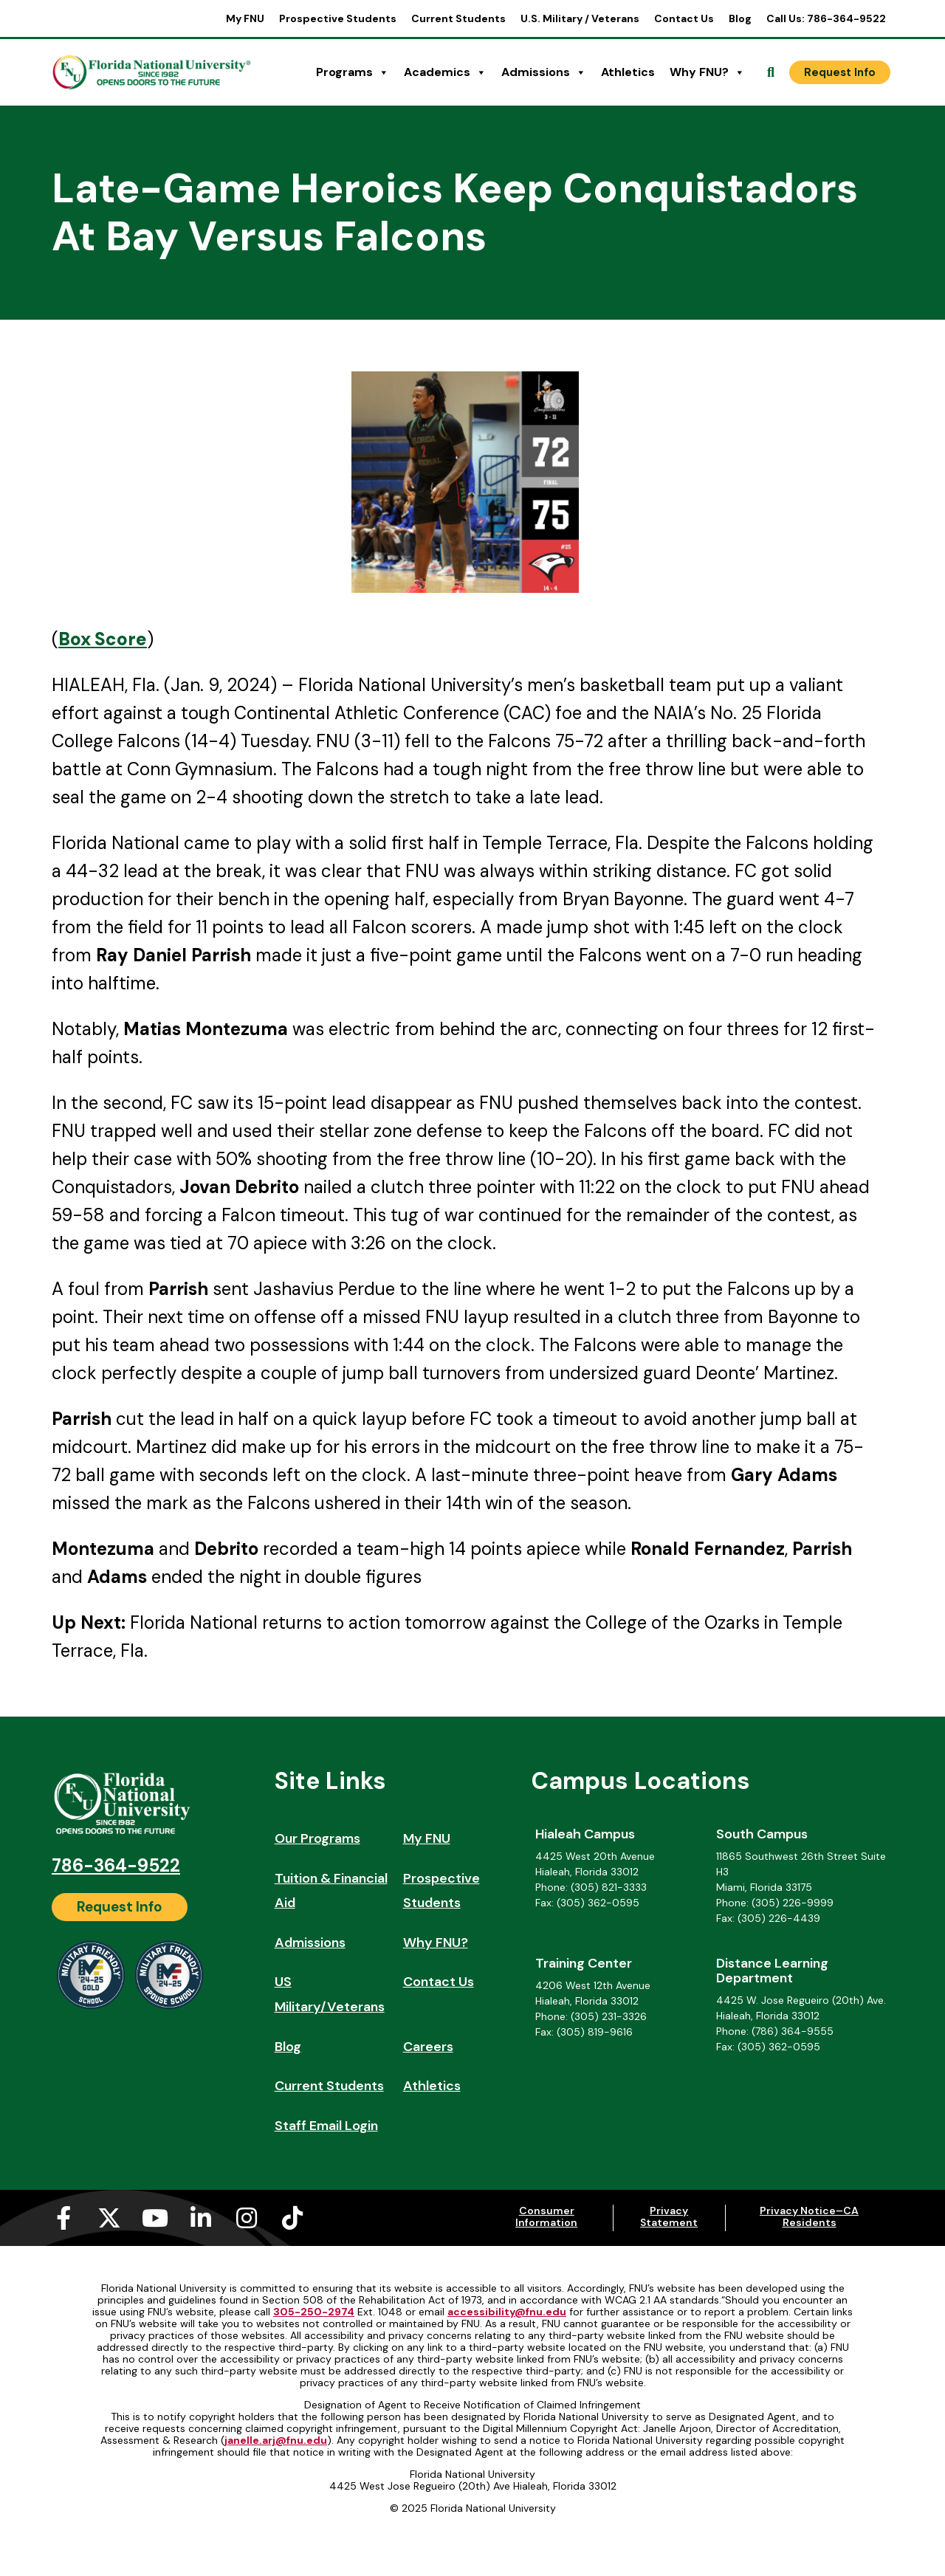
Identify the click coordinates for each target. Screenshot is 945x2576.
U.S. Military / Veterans (579, 18)
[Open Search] (771, 72)
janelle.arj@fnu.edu (275, 2440)
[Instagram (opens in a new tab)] (246, 2218)
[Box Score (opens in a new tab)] (102, 639)
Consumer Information (546, 2216)
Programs (352, 72)
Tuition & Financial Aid (331, 1890)
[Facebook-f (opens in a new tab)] (63, 2218)
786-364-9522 (116, 1865)
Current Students (458, 18)
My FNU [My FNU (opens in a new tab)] (245, 18)
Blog (740, 18)
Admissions (543, 72)
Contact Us (684, 18)
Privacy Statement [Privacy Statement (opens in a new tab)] (669, 2216)
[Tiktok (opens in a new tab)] (292, 2218)
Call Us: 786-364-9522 (826, 18)
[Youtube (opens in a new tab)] (155, 2218)
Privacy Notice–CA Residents (809, 2216)
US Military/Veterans (330, 1994)
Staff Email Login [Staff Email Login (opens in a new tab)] (326, 2125)
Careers (428, 2046)
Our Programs (317, 1838)
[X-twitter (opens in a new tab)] (109, 2218)
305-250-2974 (313, 2311)
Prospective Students (337, 18)
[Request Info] (839, 72)
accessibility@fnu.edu (506, 2311)
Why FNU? (707, 72)
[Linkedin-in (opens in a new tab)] (201, 2218)
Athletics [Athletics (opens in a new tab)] (628, 72)
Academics (445, 72)
